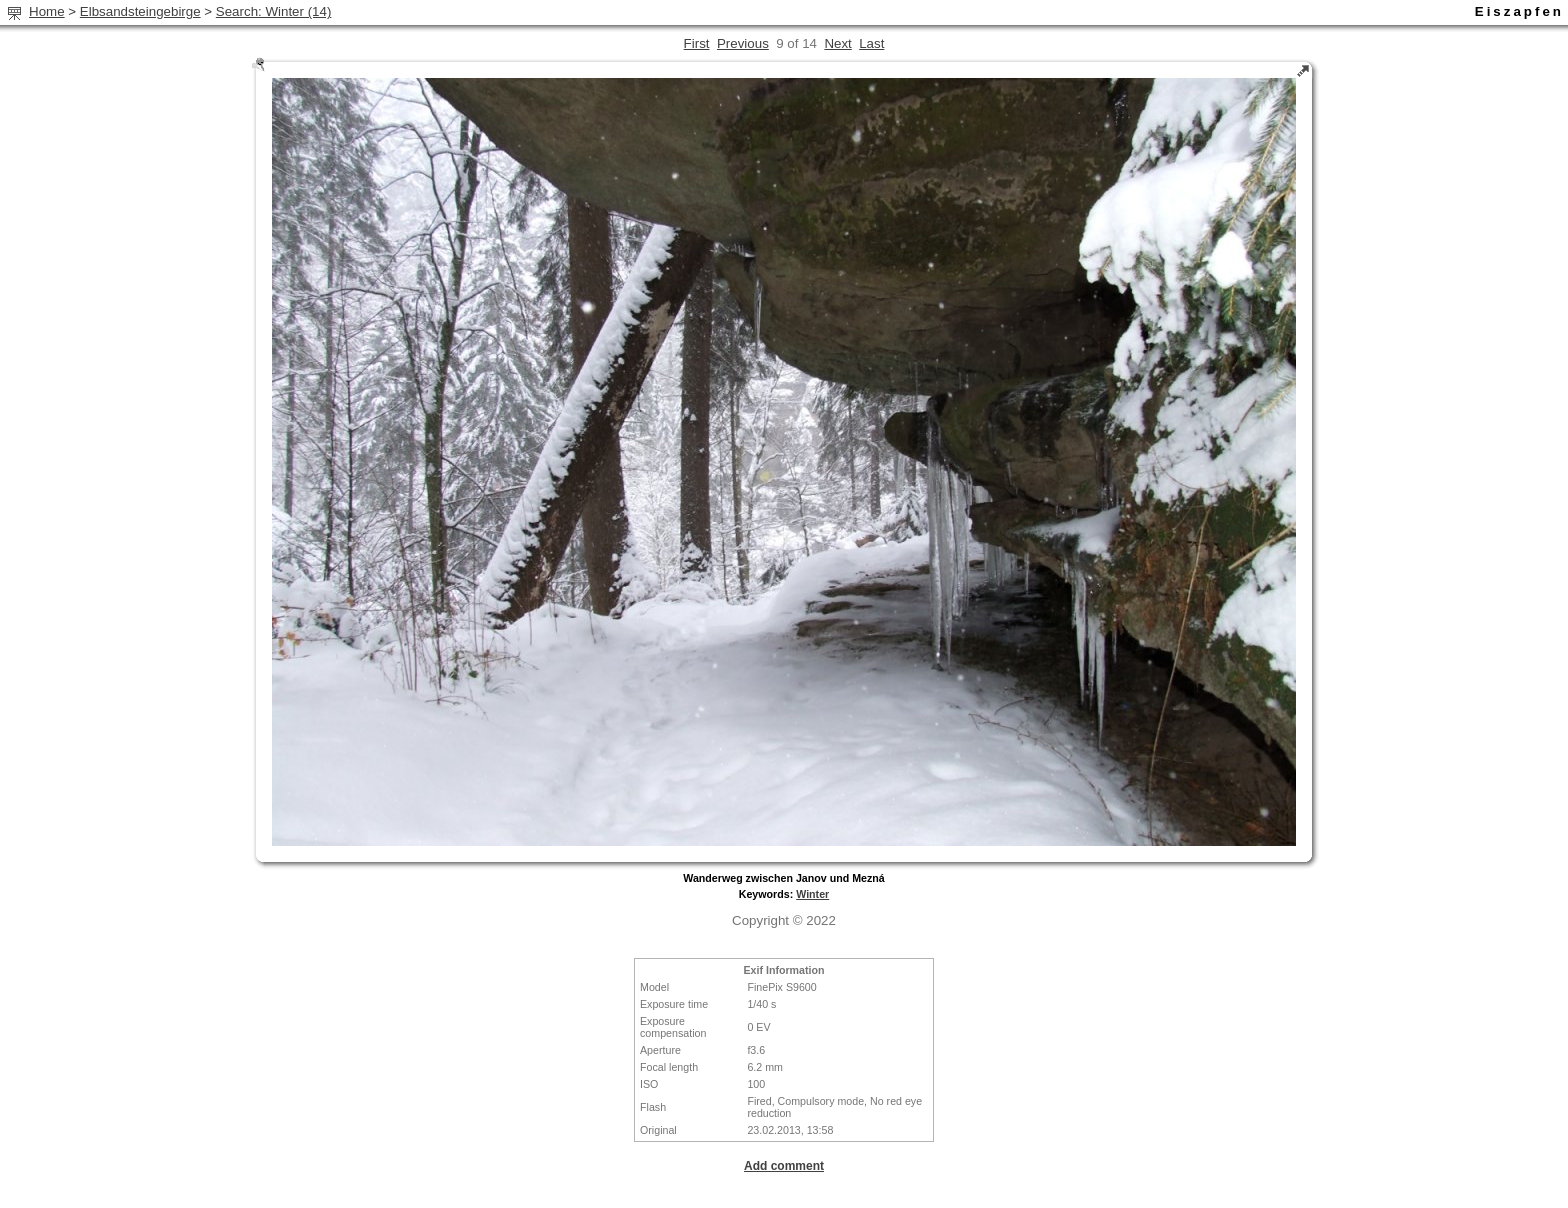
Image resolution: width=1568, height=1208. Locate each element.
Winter (812, 894)
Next (837, 43)
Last (871, 43)
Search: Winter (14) (274, 11)
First (697, 43)
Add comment (784, 1166)
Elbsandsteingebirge (140, 11)
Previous (743, 43)
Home (47, 11)
